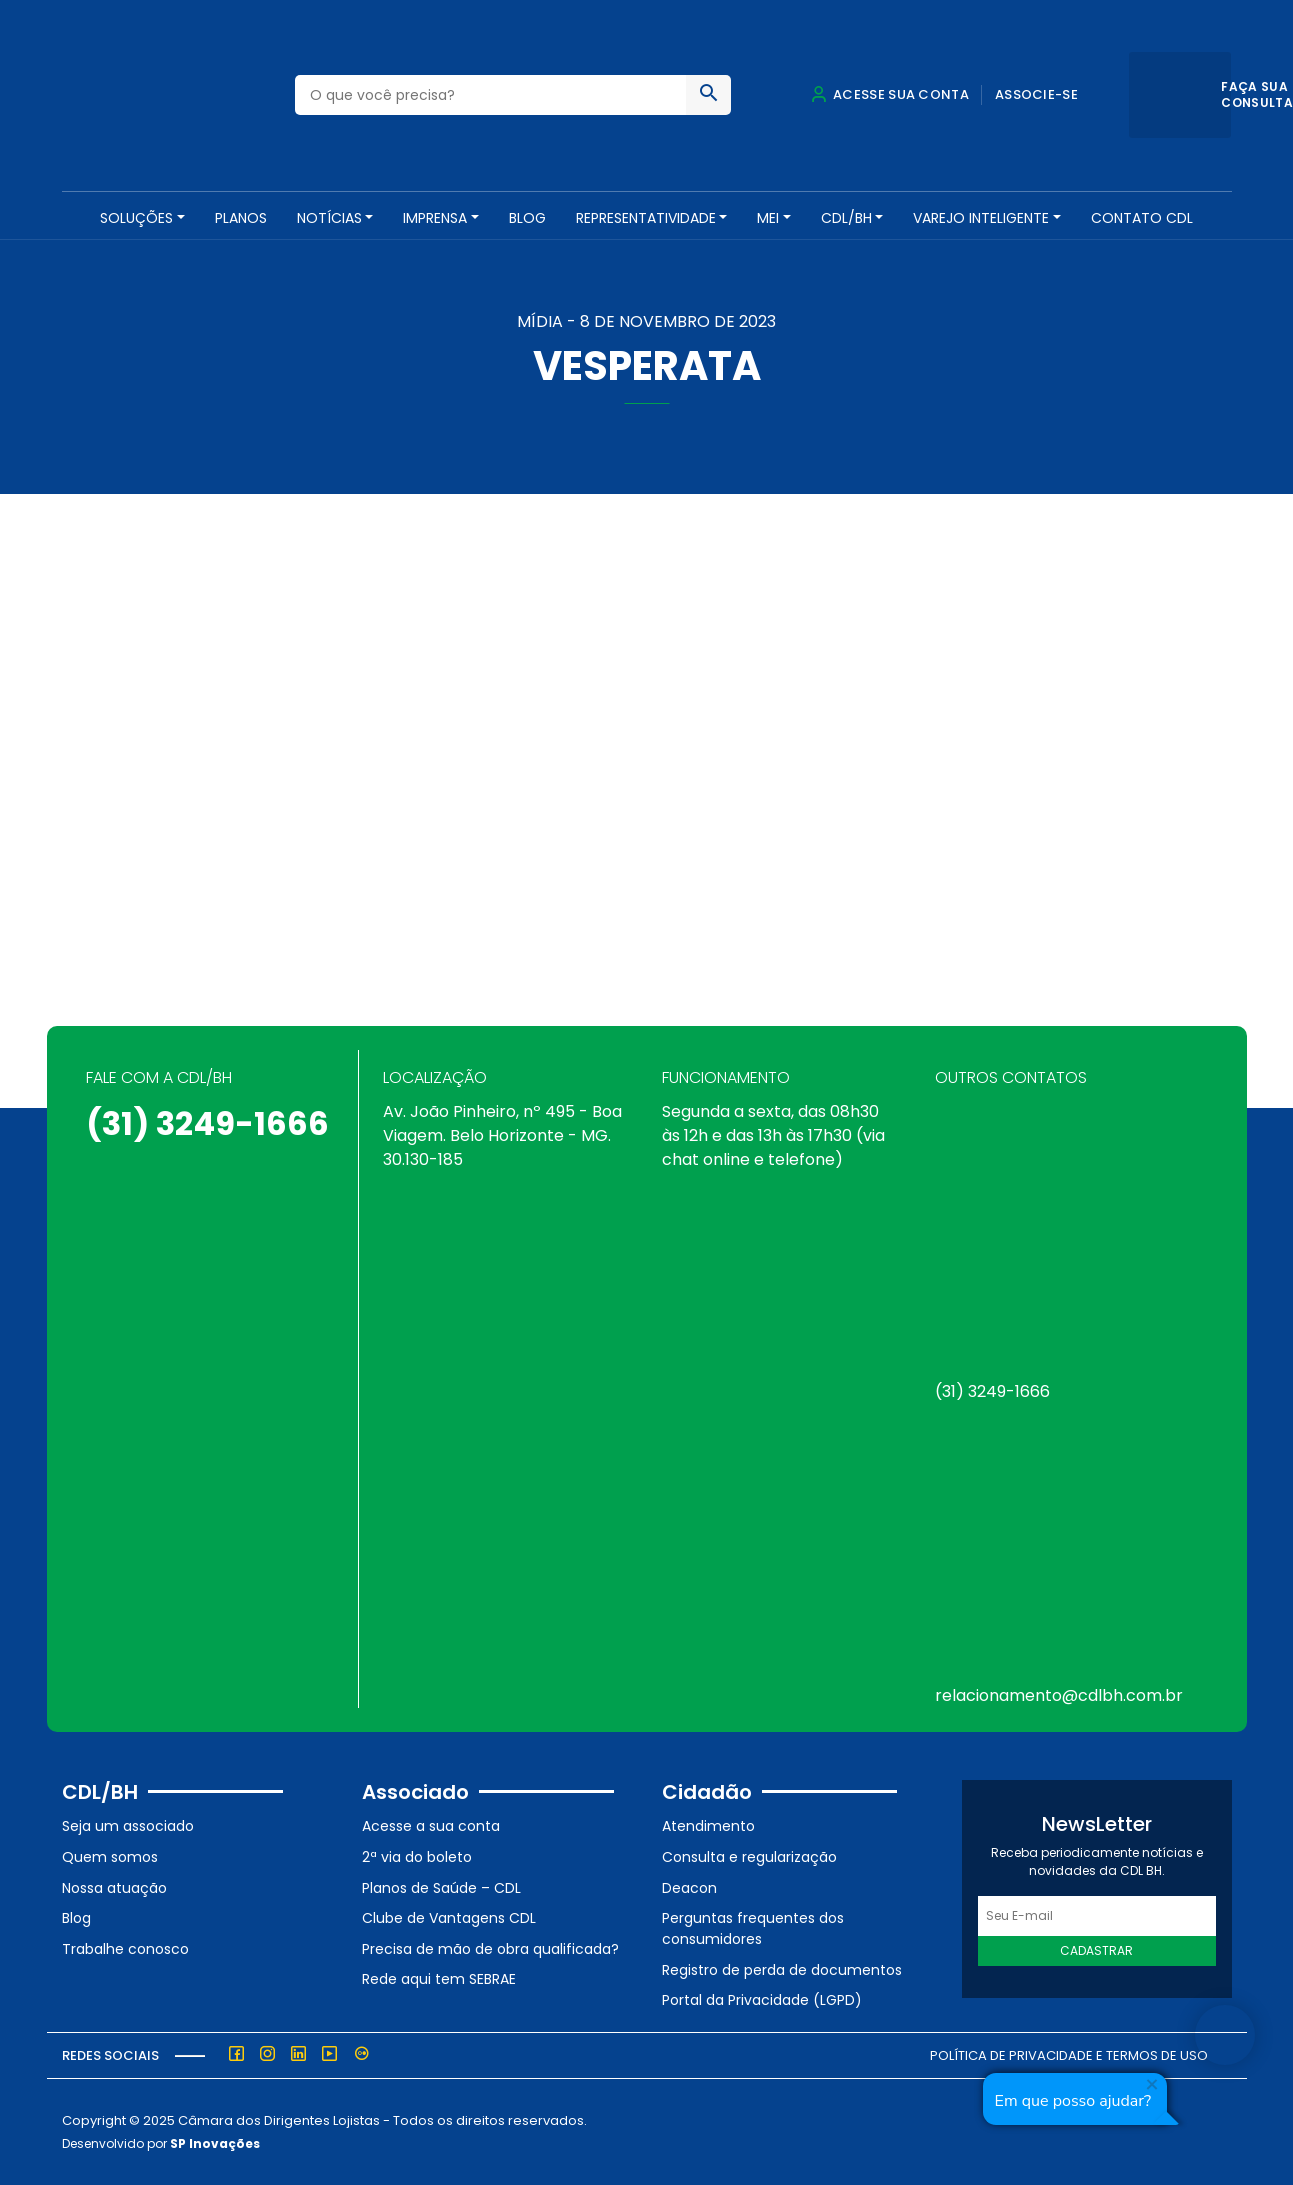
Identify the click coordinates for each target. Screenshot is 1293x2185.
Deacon (689, 1888)
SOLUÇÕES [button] (136, 218)
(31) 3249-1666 (207, 1123)
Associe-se (1036, 94)
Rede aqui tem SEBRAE (439, 1979)
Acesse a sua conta (431, 1826)
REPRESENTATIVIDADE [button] (646, 218)
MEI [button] (768, 218)
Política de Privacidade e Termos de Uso (1069, 2055)
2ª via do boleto (417, 1857)
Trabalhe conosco (125, 1949)
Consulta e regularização (749, 1857)
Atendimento (708, 1826)
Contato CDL (1142, 218)
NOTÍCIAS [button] (329, 218)
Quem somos (110, 1857)
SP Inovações (215, 2143)
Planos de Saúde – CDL (441, 1888)
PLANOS (241, 218)
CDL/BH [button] (846, 218)
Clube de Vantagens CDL (449, 1918)
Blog (527, 218)
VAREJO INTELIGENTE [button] (981, 218)
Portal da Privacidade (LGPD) (762, 2000)
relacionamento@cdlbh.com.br (1059, 1695)
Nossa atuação (114, 1888)
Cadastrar (1096, 1950)
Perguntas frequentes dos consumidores (753, 1928)
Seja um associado (128, 1826)
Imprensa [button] (435, 218)
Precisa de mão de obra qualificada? (490, 1949)
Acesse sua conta (890, 94)
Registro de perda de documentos (782, 1970)
